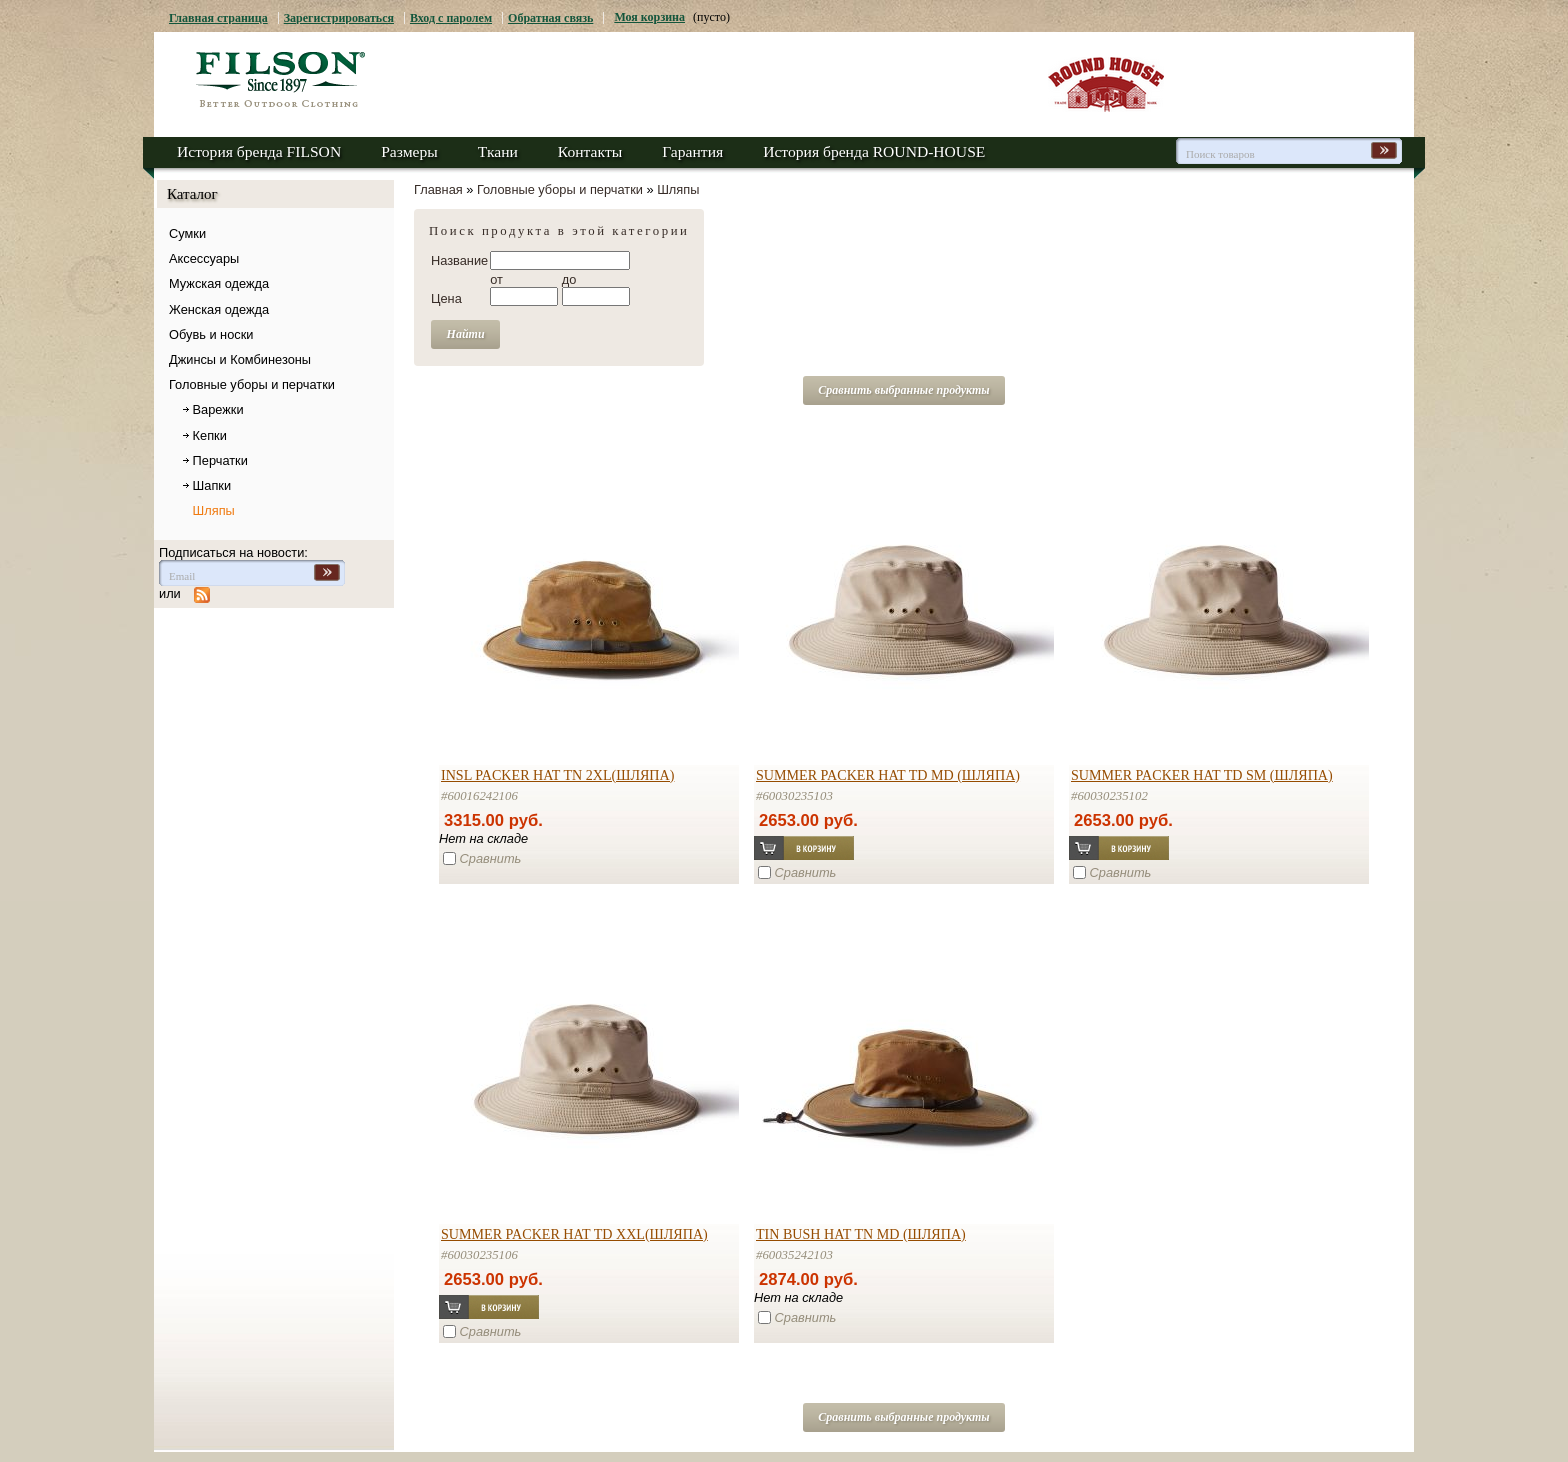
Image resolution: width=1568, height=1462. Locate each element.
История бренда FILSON (259, 151)
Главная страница (218, 18)
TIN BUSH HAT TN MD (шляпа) (861, 1234)
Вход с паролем (451, 18)
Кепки (210, 435)
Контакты (590, 151)
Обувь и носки (211, 334)
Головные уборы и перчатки (252, 384)
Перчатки (220, 460)
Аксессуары (204, 258)
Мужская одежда (219, 283)
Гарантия (692, 151)
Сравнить (491, 858)
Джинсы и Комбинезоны (240, 359)
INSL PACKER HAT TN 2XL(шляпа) (557, 775)
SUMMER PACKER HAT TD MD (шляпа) (888, 775)
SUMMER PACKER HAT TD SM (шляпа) (1202, 775)
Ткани (498, 151)
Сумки (187, 233)
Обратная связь (550, 18)
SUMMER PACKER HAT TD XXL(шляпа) (574, 1234)
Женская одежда (219, 309)
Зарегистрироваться (339, 18)
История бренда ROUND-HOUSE (874, 151)
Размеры (409, 151)
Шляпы (214, 510)
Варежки (218, 409)
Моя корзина (649, 17)
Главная (438, 189)
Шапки (212, 485)
